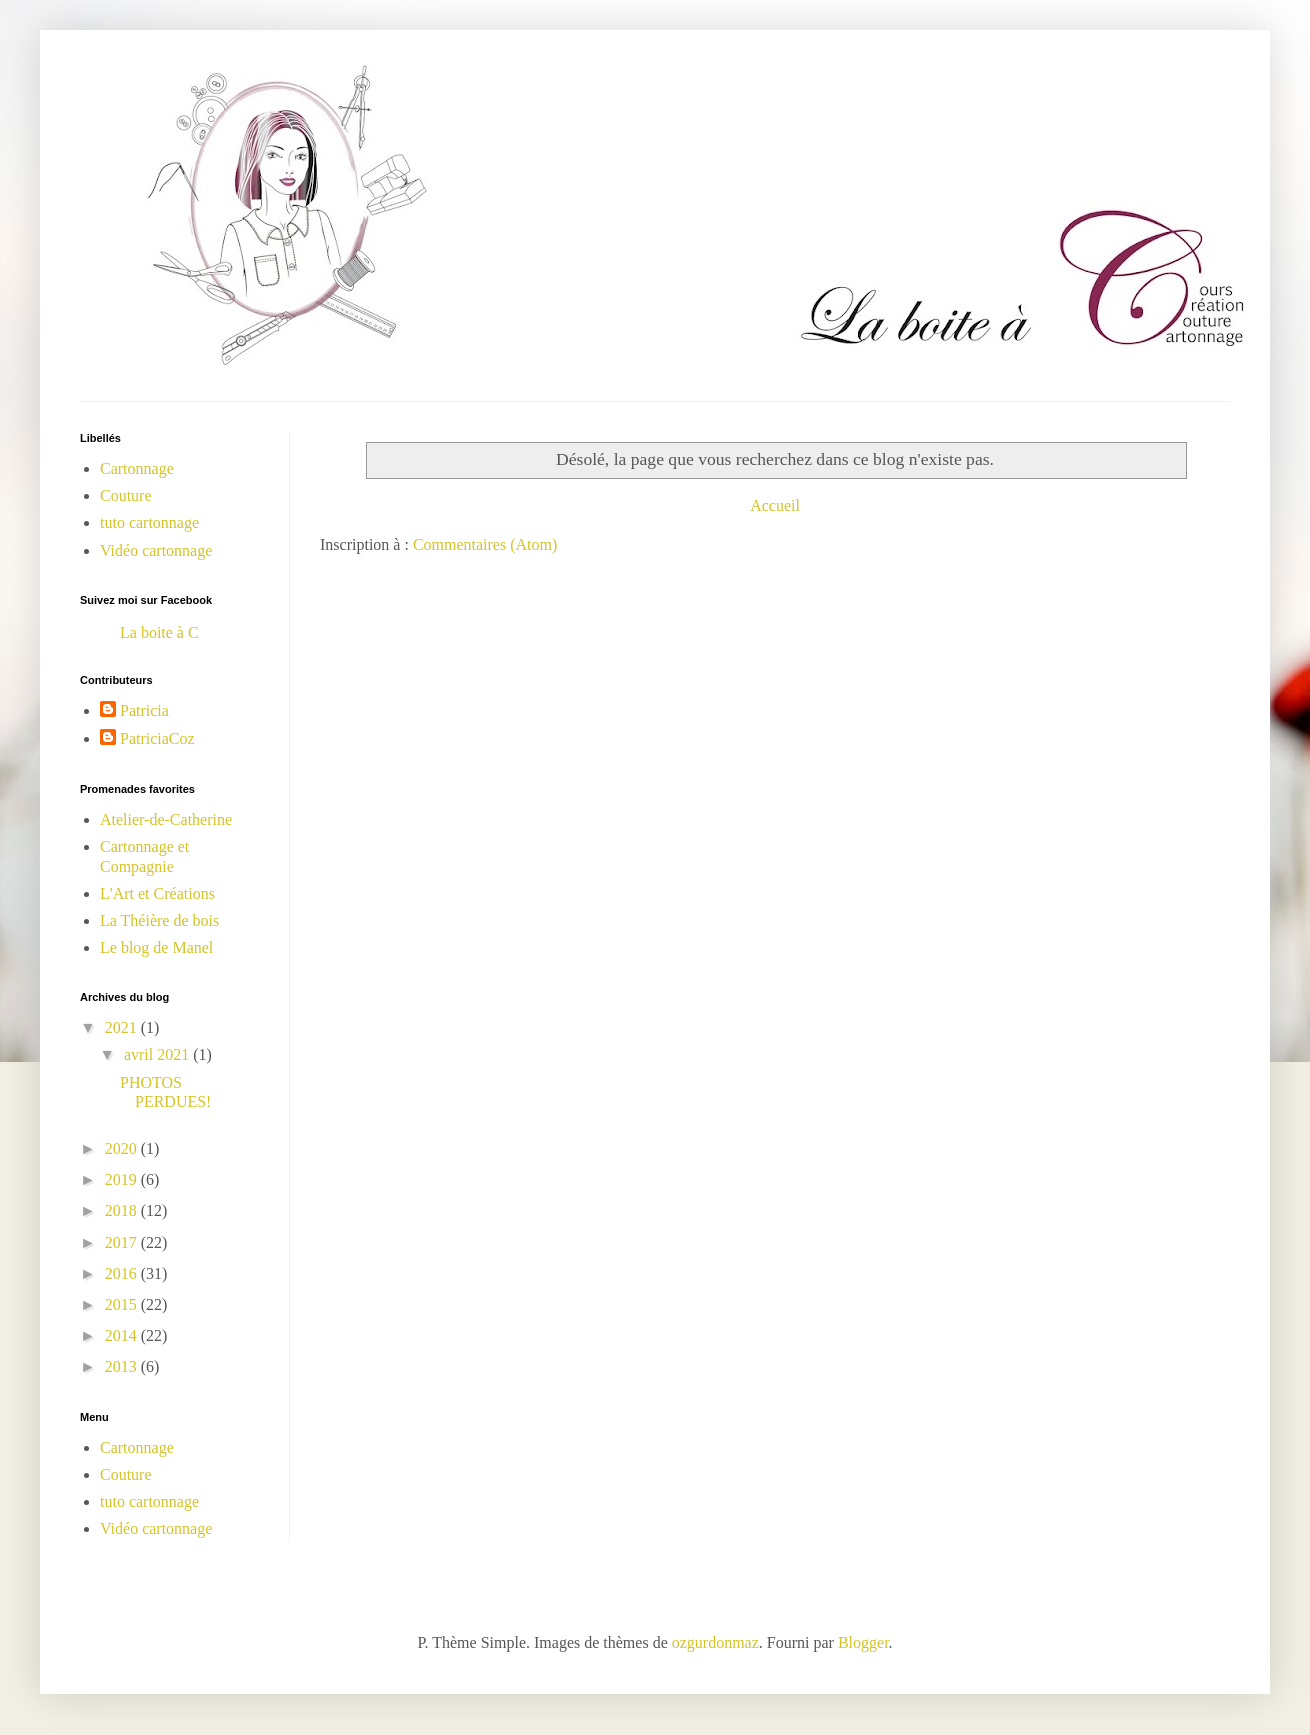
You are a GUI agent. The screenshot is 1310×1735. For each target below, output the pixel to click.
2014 (123, 1335)
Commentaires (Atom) (485, 544)
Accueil (775, 505)
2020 (123, 1148)
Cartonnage (137, 468)
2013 (123, 1366)
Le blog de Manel (156, 947)
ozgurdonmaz (715, 1642)
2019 (123, 1179)
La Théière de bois (159, 920)
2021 (123, 1027)
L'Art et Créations (157, 893)
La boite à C (159, 632)
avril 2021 (158, 1054)
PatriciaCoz (157, 738)
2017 (123, 1242)
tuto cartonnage (149, 522)
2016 (123, 1273)
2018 (123, 1210)
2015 (123, 1304)
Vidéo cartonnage (156, 550)
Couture (126, 495)
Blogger (863, 1642)
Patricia (144, 710)
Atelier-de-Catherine (166, 819)
